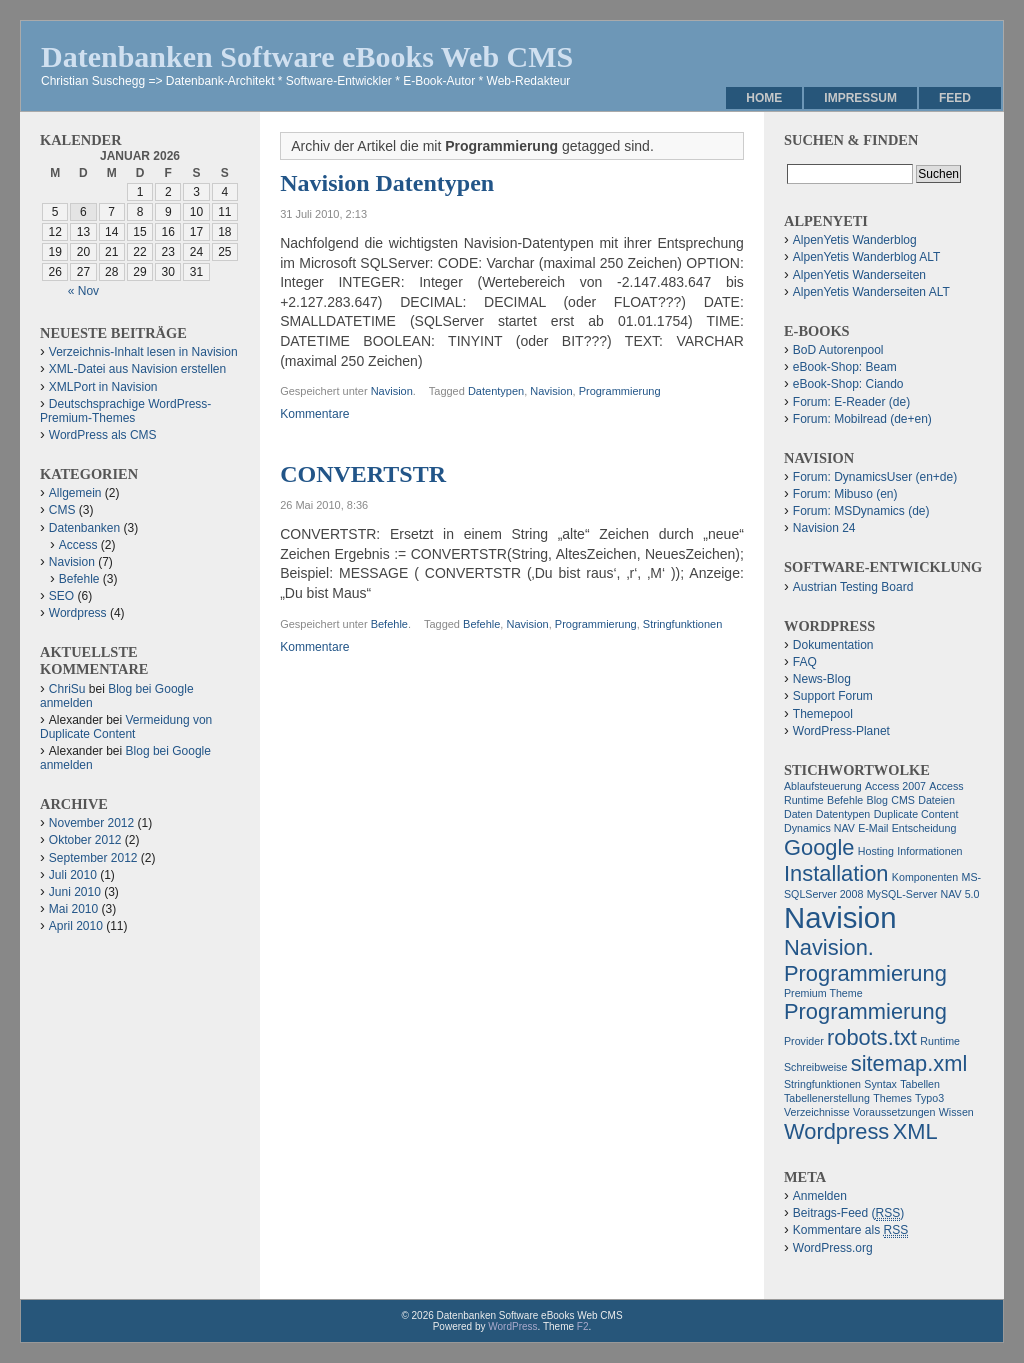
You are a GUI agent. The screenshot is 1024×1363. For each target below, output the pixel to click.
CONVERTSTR (363, 474)
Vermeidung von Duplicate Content (126, 727)
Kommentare (314, 414)
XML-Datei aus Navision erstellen (137, 369)
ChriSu (67, 689)
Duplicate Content (916, 814)
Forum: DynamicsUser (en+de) (875, 477)
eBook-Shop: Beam (845, 367)
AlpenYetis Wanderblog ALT (867, 257)
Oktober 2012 (85, 840)
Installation (836, 873)
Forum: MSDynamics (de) (861, 511)
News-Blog (822, 679)
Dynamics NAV (819, 828)
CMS (62, 510)
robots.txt (872, 1037)
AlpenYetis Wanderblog (855, 240)
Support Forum (833, 696)
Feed (955, 98)
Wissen (956, 1112)
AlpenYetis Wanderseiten (859, 275)
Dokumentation (833, 645)
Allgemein (75, 493)
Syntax (880, 1084)
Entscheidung (924, 828)
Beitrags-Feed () (848, 1213)
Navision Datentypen (387, 183)
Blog (877, 800)
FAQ (805, 662)
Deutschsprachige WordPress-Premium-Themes (125, 411)
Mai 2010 (73, 909)
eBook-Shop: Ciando (848, 384)
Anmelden (820, 1196)
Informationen (929, 851)
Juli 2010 (73, 875)
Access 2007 (895, 786)
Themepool (823, 714)
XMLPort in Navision (103, 387)
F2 (583, 1326)
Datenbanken (84, 528)
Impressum (860, 98)
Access (78, 545)
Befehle (389, 624)
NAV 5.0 (960, 894)
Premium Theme (823, 993)
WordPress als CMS (103, 435)
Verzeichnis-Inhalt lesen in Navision (143, 352)
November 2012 (91, 823)
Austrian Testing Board (853, 587)
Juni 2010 (75, 892)
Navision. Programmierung (865, 960)
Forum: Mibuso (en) (845, 494)
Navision (392, 391)
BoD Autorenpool (838, 350)
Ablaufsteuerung (823, 786)
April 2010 (76, 926)
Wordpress (78, 613)
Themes (892, 1098)
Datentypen (496, 391)
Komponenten (925, 877)
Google (819, 847)
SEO (61, 596)
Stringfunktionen (683, 624)
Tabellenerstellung (827, 1098)
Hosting (876, 851)
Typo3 (929, 1098)
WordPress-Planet (841, 731)
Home (764, 98)
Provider (804, 1041)
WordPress (512, 1326)
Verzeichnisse (817, 1112)
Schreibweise (815, 1067)
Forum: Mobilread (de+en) (862, 419)
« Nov (83, 291)
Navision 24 (824, 528)
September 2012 (93, 858)
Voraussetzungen (894, 1112)
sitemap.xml (909, 1063)
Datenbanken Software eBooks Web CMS (307, 56)
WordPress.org (833, 1248)
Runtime (940, 1041)
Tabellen (920, 1084)
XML (915, 1131)
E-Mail (873, 828)
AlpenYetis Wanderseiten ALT (871, 292)
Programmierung (620, 391)
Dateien (936, 800)
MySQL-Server (902, 894)
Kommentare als (850, 1230)
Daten (798, 814)
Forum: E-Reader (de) (851, 402)
